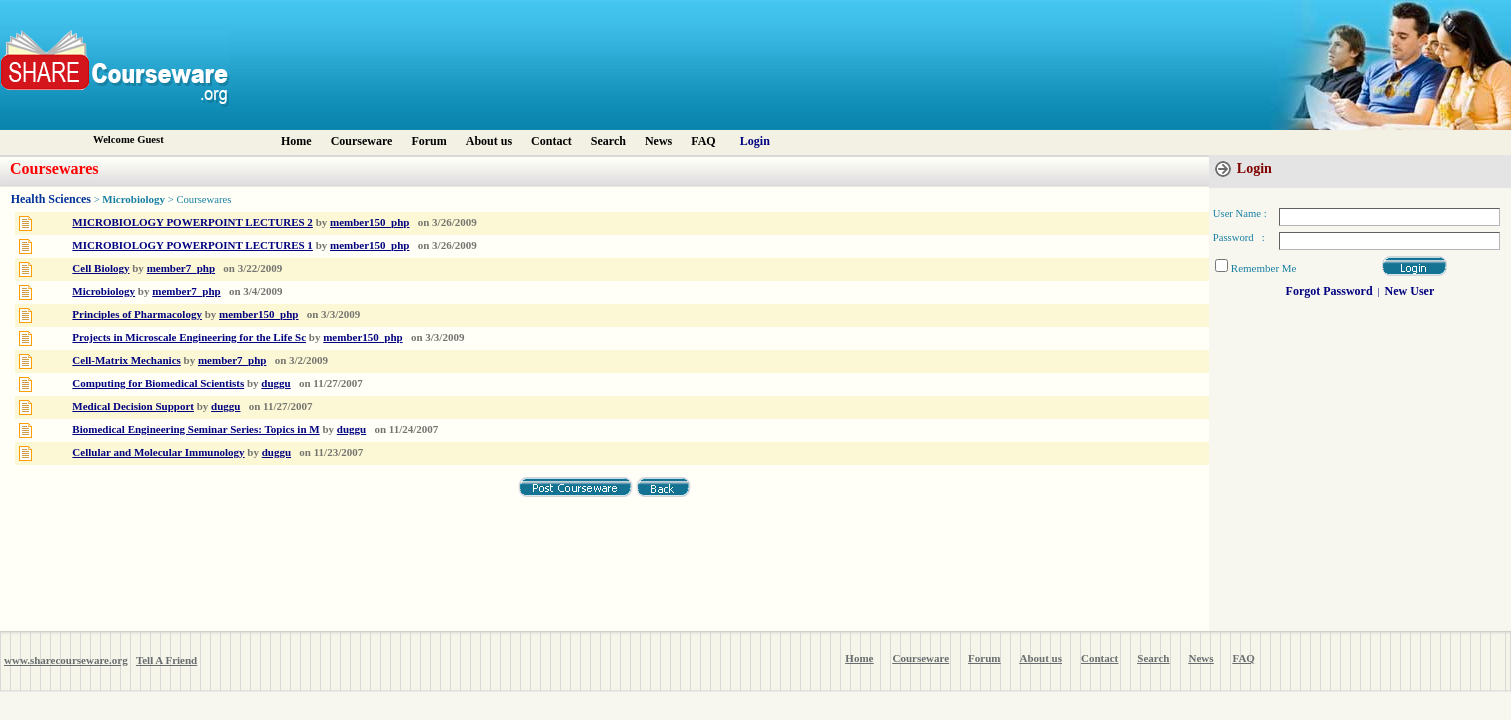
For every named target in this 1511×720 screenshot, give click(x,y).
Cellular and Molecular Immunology (158, 452)
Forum (428, 141)
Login (755, 141)
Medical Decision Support (133, 406)
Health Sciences (51, 199)
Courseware (362, 141)
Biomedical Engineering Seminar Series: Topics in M (195, 429)
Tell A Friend (166, 660)
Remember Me (1264, 268)
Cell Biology (100, 268)
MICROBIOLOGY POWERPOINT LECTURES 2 (192, 222)
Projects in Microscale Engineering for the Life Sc (189, 337)
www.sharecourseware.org (66, 660)
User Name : (1240, 213)
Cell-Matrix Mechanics (126, 360)
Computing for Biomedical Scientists (158, 383)
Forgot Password (1329, 291)
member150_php (369, 222)
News (658, 141)
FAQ (703, 141)
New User (1410, 291)
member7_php (181, 268)
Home (296, 141)
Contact (551, 141)
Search (608, 141)
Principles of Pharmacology (137, 314)
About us (489, 141)
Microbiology (133, 199)
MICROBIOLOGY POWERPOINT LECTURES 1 (192, 245)
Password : (1239, 237)
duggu (275, 383)
